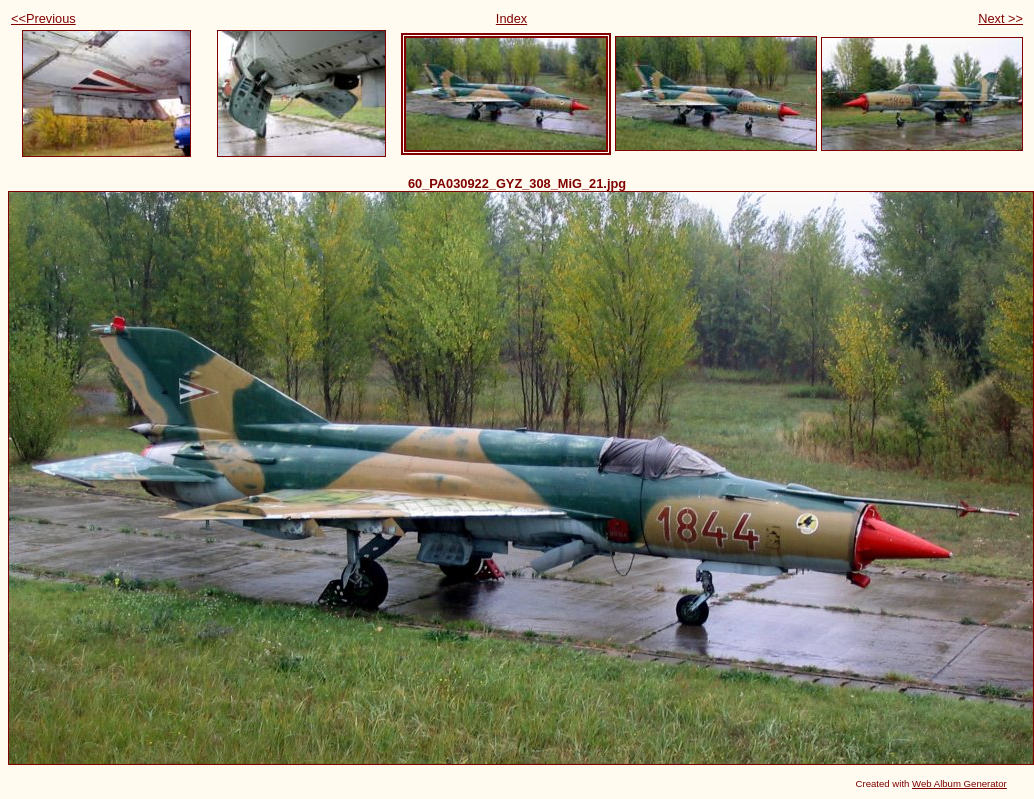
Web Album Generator (959, 783)
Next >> (1000, 18)
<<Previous (43, 18)
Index (511, 18)
